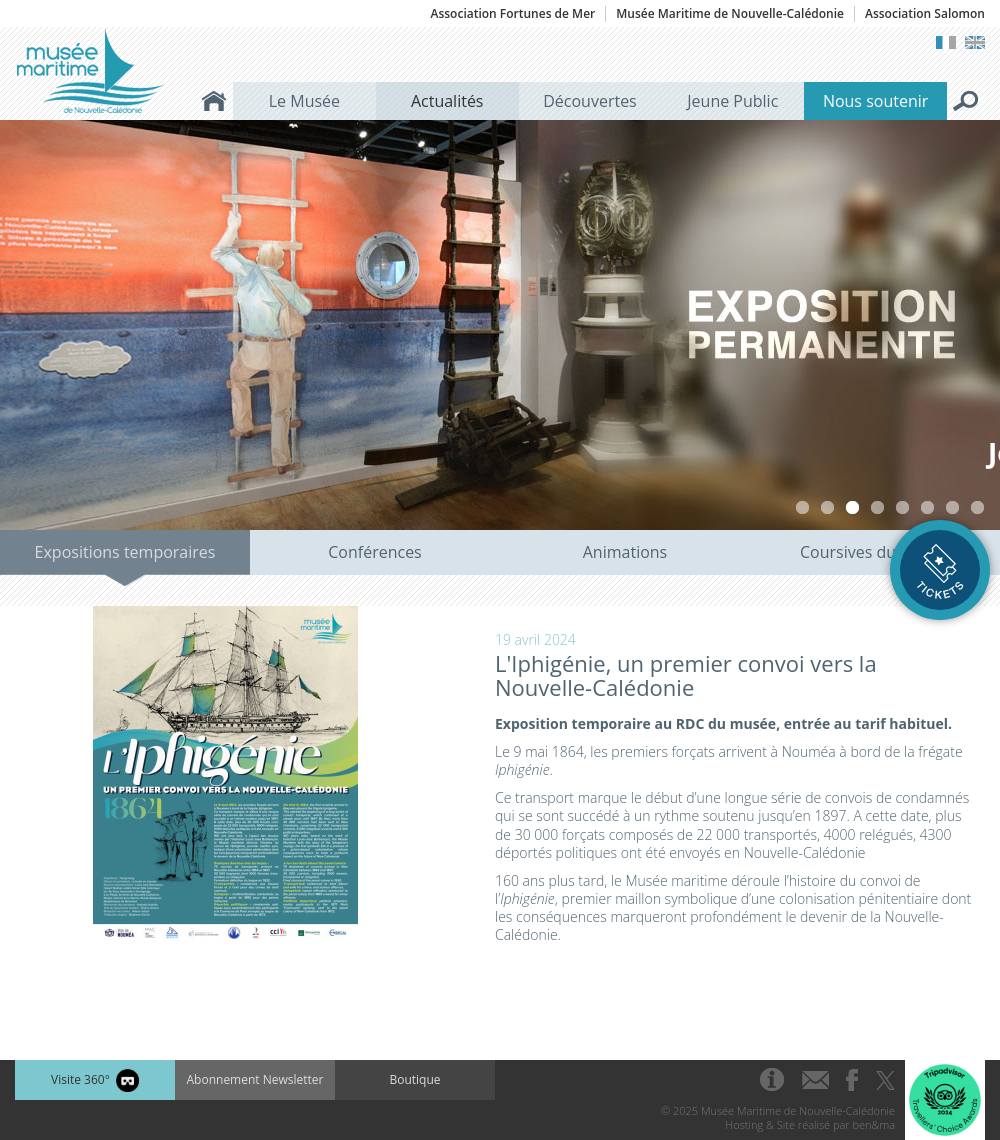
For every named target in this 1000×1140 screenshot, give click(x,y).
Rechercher (966, 101)
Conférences (375, 552)
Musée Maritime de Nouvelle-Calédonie (730, 14)
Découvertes (590, 101)
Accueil (214, 101)
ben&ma (874, 1124)
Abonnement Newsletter (255, 1079)
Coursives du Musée (875, 552)
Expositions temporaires (125, 552)
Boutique (414, 1079)
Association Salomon (925, 14)
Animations (625, 552)
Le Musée (304, 101)
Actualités (447, 101)
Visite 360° (95, 1080)
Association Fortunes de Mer (512, 14)
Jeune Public (732, 101)
